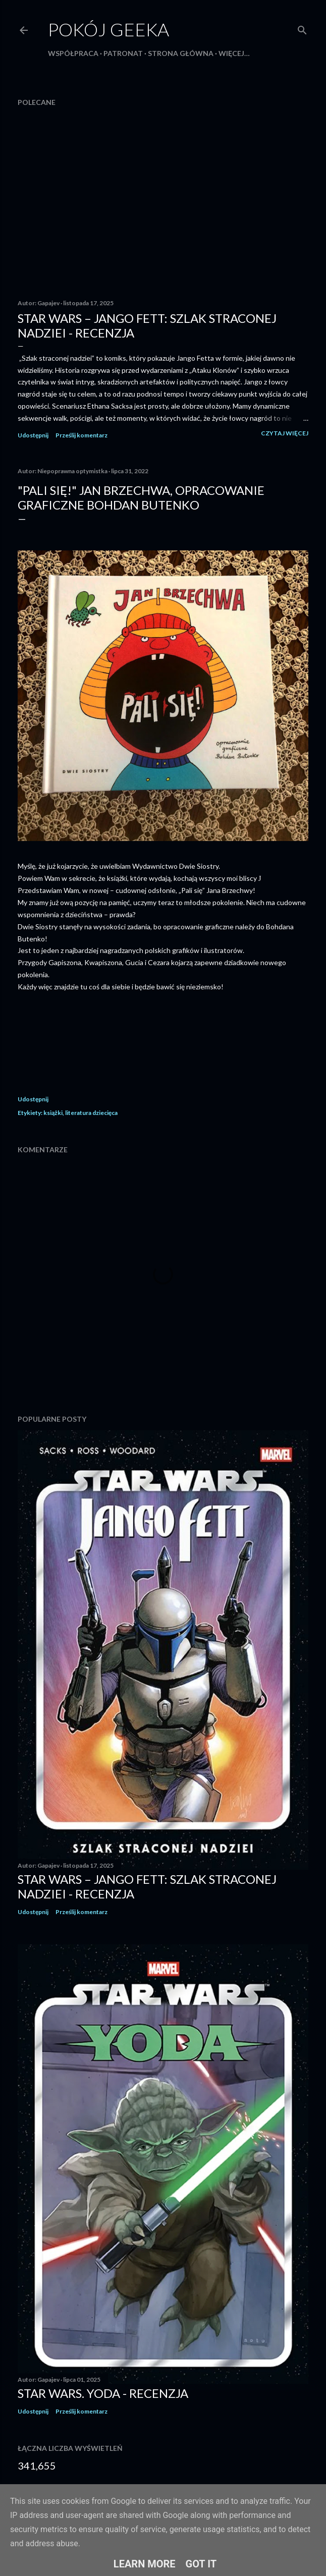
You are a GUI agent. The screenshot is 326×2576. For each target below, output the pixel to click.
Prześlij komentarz (81, 435)
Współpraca (73, 53)
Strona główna (180, 53)
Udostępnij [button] (33, 435)
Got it (201, 2564)
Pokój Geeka (108, 29)
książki (53, 1112)
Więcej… (234, 53)
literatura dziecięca (91, 1112)
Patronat (123, 53)
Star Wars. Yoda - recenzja (103, 2393)
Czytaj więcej (284, 433)
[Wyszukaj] (302, 28)
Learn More (145, 2564)
